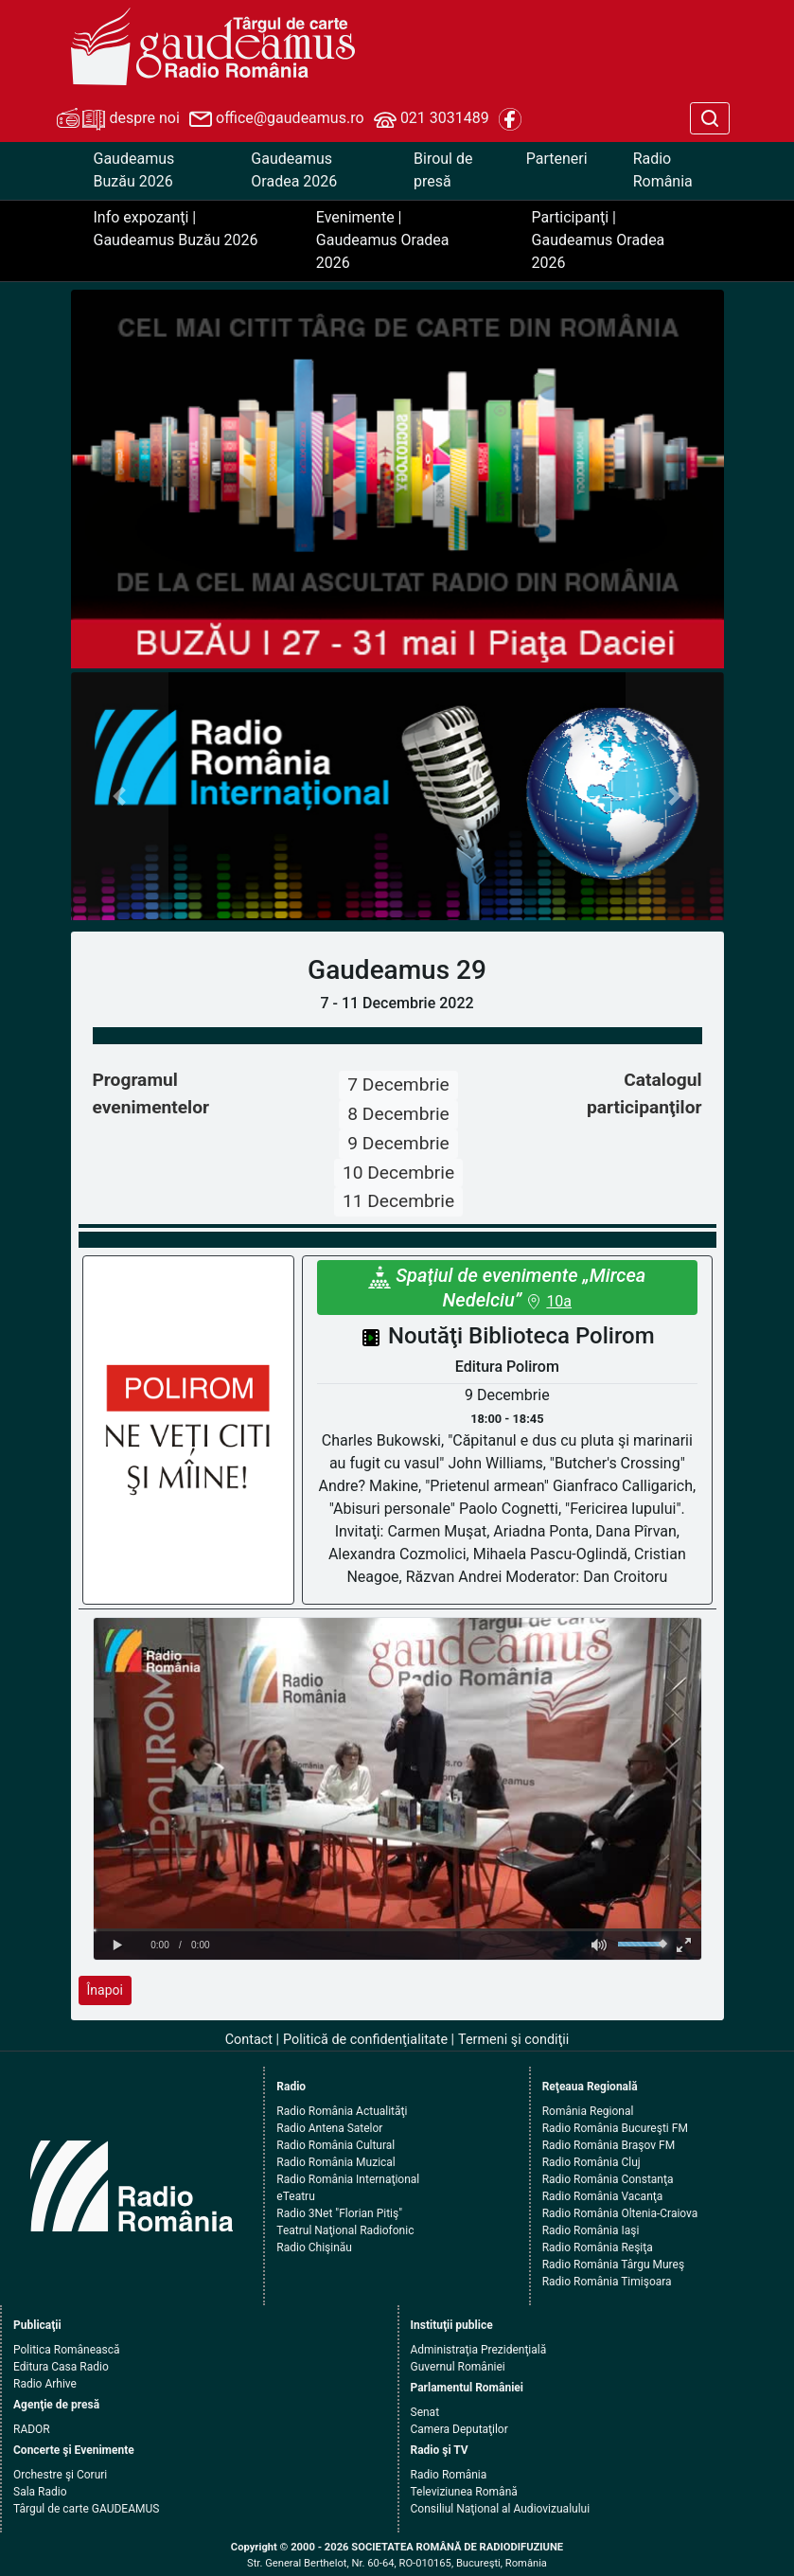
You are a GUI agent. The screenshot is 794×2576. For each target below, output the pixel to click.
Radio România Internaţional (347, 2179)
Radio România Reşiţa (597, 2247)
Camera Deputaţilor (459, 2429)
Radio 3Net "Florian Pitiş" (339, 2213)
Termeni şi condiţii (513, 2040)
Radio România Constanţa (608, 2179)
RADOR (31, 2429)
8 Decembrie (398, 1114)
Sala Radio (40, 2491)
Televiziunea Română (464, 2491)
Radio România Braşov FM (608, 2145)
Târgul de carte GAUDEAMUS (86, 2508)
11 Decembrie (398, 1201)
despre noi (118, 119)
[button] (120, 796)
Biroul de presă (443, 170)
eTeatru (295, 2196)
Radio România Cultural (335, 2145)
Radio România (663, 170)
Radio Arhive (45, 2383)
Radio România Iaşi (591, 2230)
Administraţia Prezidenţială (479, 2349)
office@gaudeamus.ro (276, 119)
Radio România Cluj (591, 2162)
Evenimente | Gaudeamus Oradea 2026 (383, 240)
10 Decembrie (398, 1172)
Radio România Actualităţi (341, 2111)
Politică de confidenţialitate (365, 2040)
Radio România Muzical (335, 2162)
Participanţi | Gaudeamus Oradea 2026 (598, 240)
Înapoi (105, 1990)
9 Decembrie (398, 1143)
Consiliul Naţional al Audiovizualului (501, 2508)
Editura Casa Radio (61, 2366)
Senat (425, 2412)
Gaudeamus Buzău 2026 (134, 170)
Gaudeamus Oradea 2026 (294, 170)
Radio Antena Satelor (329, 2128)
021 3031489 (431, 119)
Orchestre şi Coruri (60, 2474)
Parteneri (557, 159)
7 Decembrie (398, 1084)
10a (559, 1301)
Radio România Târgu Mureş (613, 2264)
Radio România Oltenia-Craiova (620, 2213)
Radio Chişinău (314, 2247)
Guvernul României (458, 2366)
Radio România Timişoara (607, 2281)
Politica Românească (66, 2349)
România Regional (588, 2111)
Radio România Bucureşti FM (615, 2128)
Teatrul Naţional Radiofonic (345, 2230)
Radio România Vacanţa (602, 2196)
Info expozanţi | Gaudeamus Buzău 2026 (176, 228)
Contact (249, 2040)
